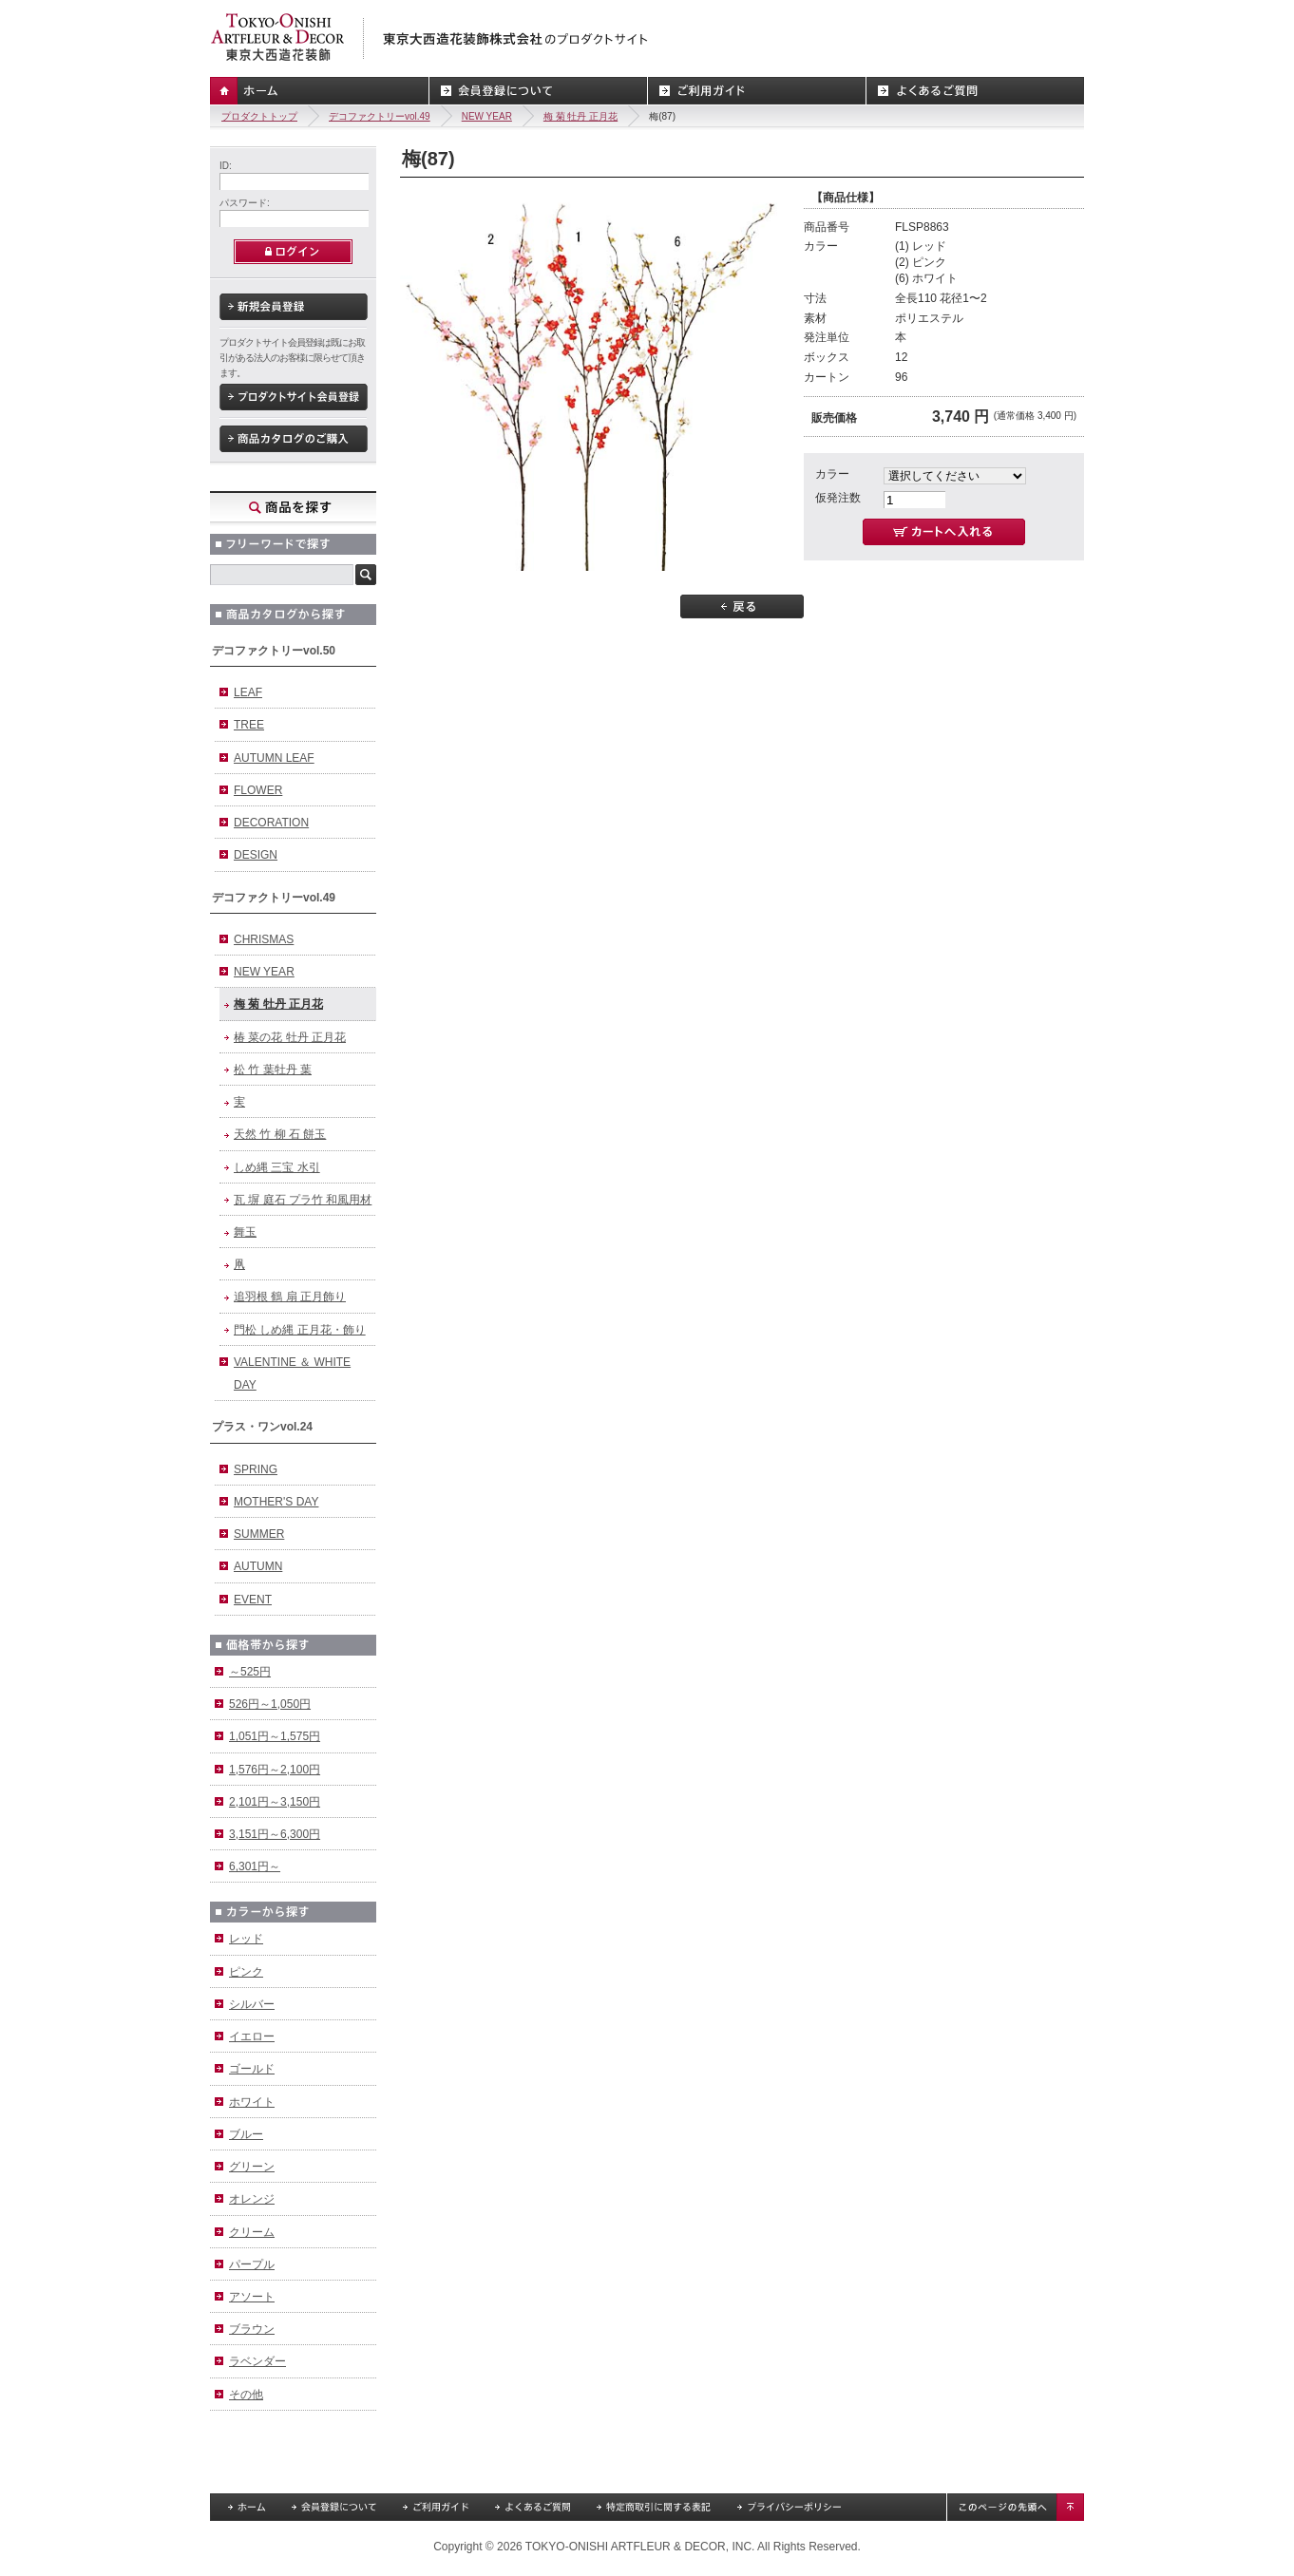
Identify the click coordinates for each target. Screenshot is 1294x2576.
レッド (246, 1938)
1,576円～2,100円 (274, 1769)
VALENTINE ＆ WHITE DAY (292, 1373)
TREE (249, 724)
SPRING (255, 1469)
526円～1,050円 (270, 1704)
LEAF (248, 692)
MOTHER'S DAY (276, 1501)
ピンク (246, 1972)
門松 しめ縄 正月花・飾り (300, 1329)
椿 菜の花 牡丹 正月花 (290, 1037)
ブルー (246, 2134)
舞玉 (245, 1232)
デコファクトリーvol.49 (379, 116)
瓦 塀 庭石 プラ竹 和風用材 (302, 1199)
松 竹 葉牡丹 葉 (273, 1069)
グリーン (252, 2166)
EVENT (253, 1599)
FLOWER (258, 790)
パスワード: (244, 203)
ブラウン (252, 2329)
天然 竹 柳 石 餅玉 (280, 1134)
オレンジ (252, 2199)
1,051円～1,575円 (274, 1736)
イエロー (252, 2036)
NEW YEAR (487, 116)
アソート (252, 2296)
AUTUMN (258, 1566)
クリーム (252, 2232)
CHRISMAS (264, 939)
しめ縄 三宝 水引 (277, 1167)
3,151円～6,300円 (274, 1834)
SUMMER (259, 1534)
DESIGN (255, 855)
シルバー (252, 2004)
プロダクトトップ (259, 116)
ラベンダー (257, 2361)
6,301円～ (254, 1866)
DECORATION (271, 822)
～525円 (250, 1671)
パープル (252, 2264)
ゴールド (252, 2068)
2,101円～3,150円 (274, 1802)
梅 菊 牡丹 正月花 (580, 116)
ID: (225, 166)
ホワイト (252, 2102)
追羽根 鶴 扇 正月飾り (290, 1296)
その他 (246, 2394)
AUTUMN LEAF (274, 758)
